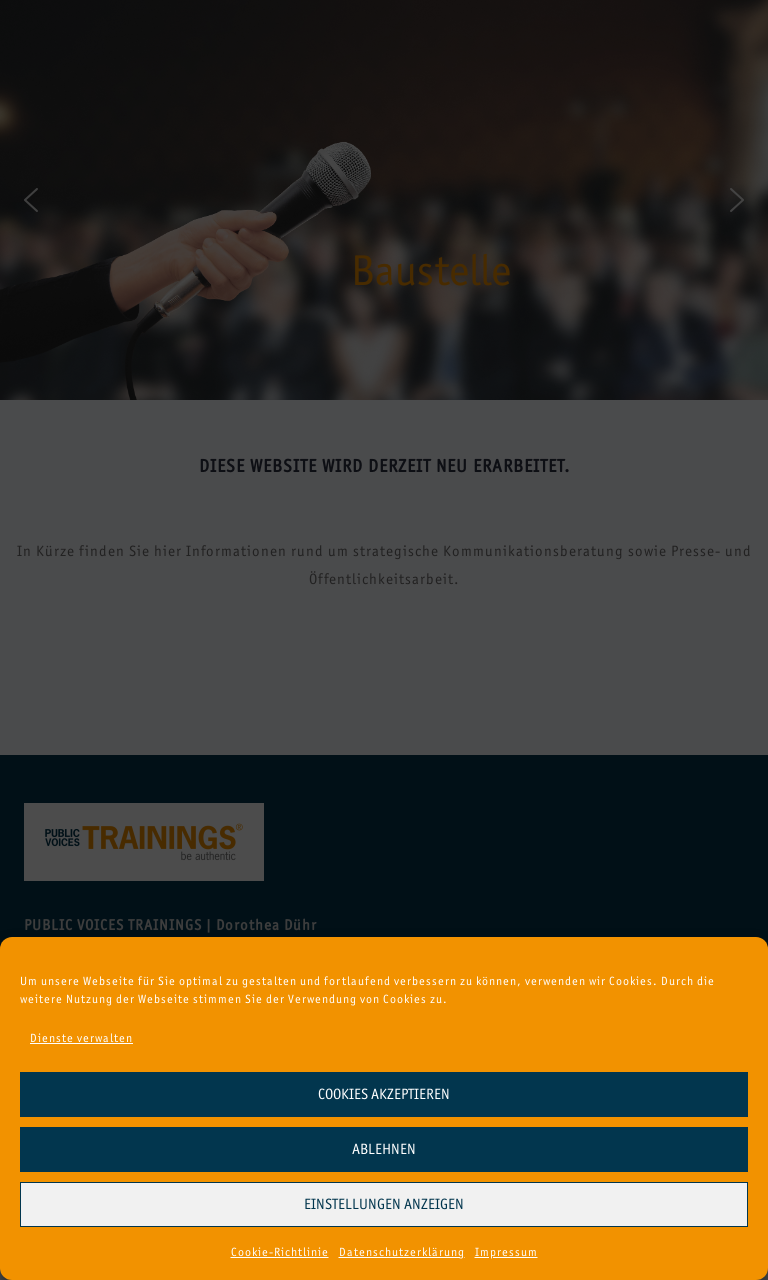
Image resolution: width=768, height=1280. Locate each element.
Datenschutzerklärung (402, 1252)
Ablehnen (384, 1149)
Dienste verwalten (81, 1038)
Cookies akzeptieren (384, 1094)
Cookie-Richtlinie (280, 1252)
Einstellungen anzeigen (384, 1204)
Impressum (506, 1252)
